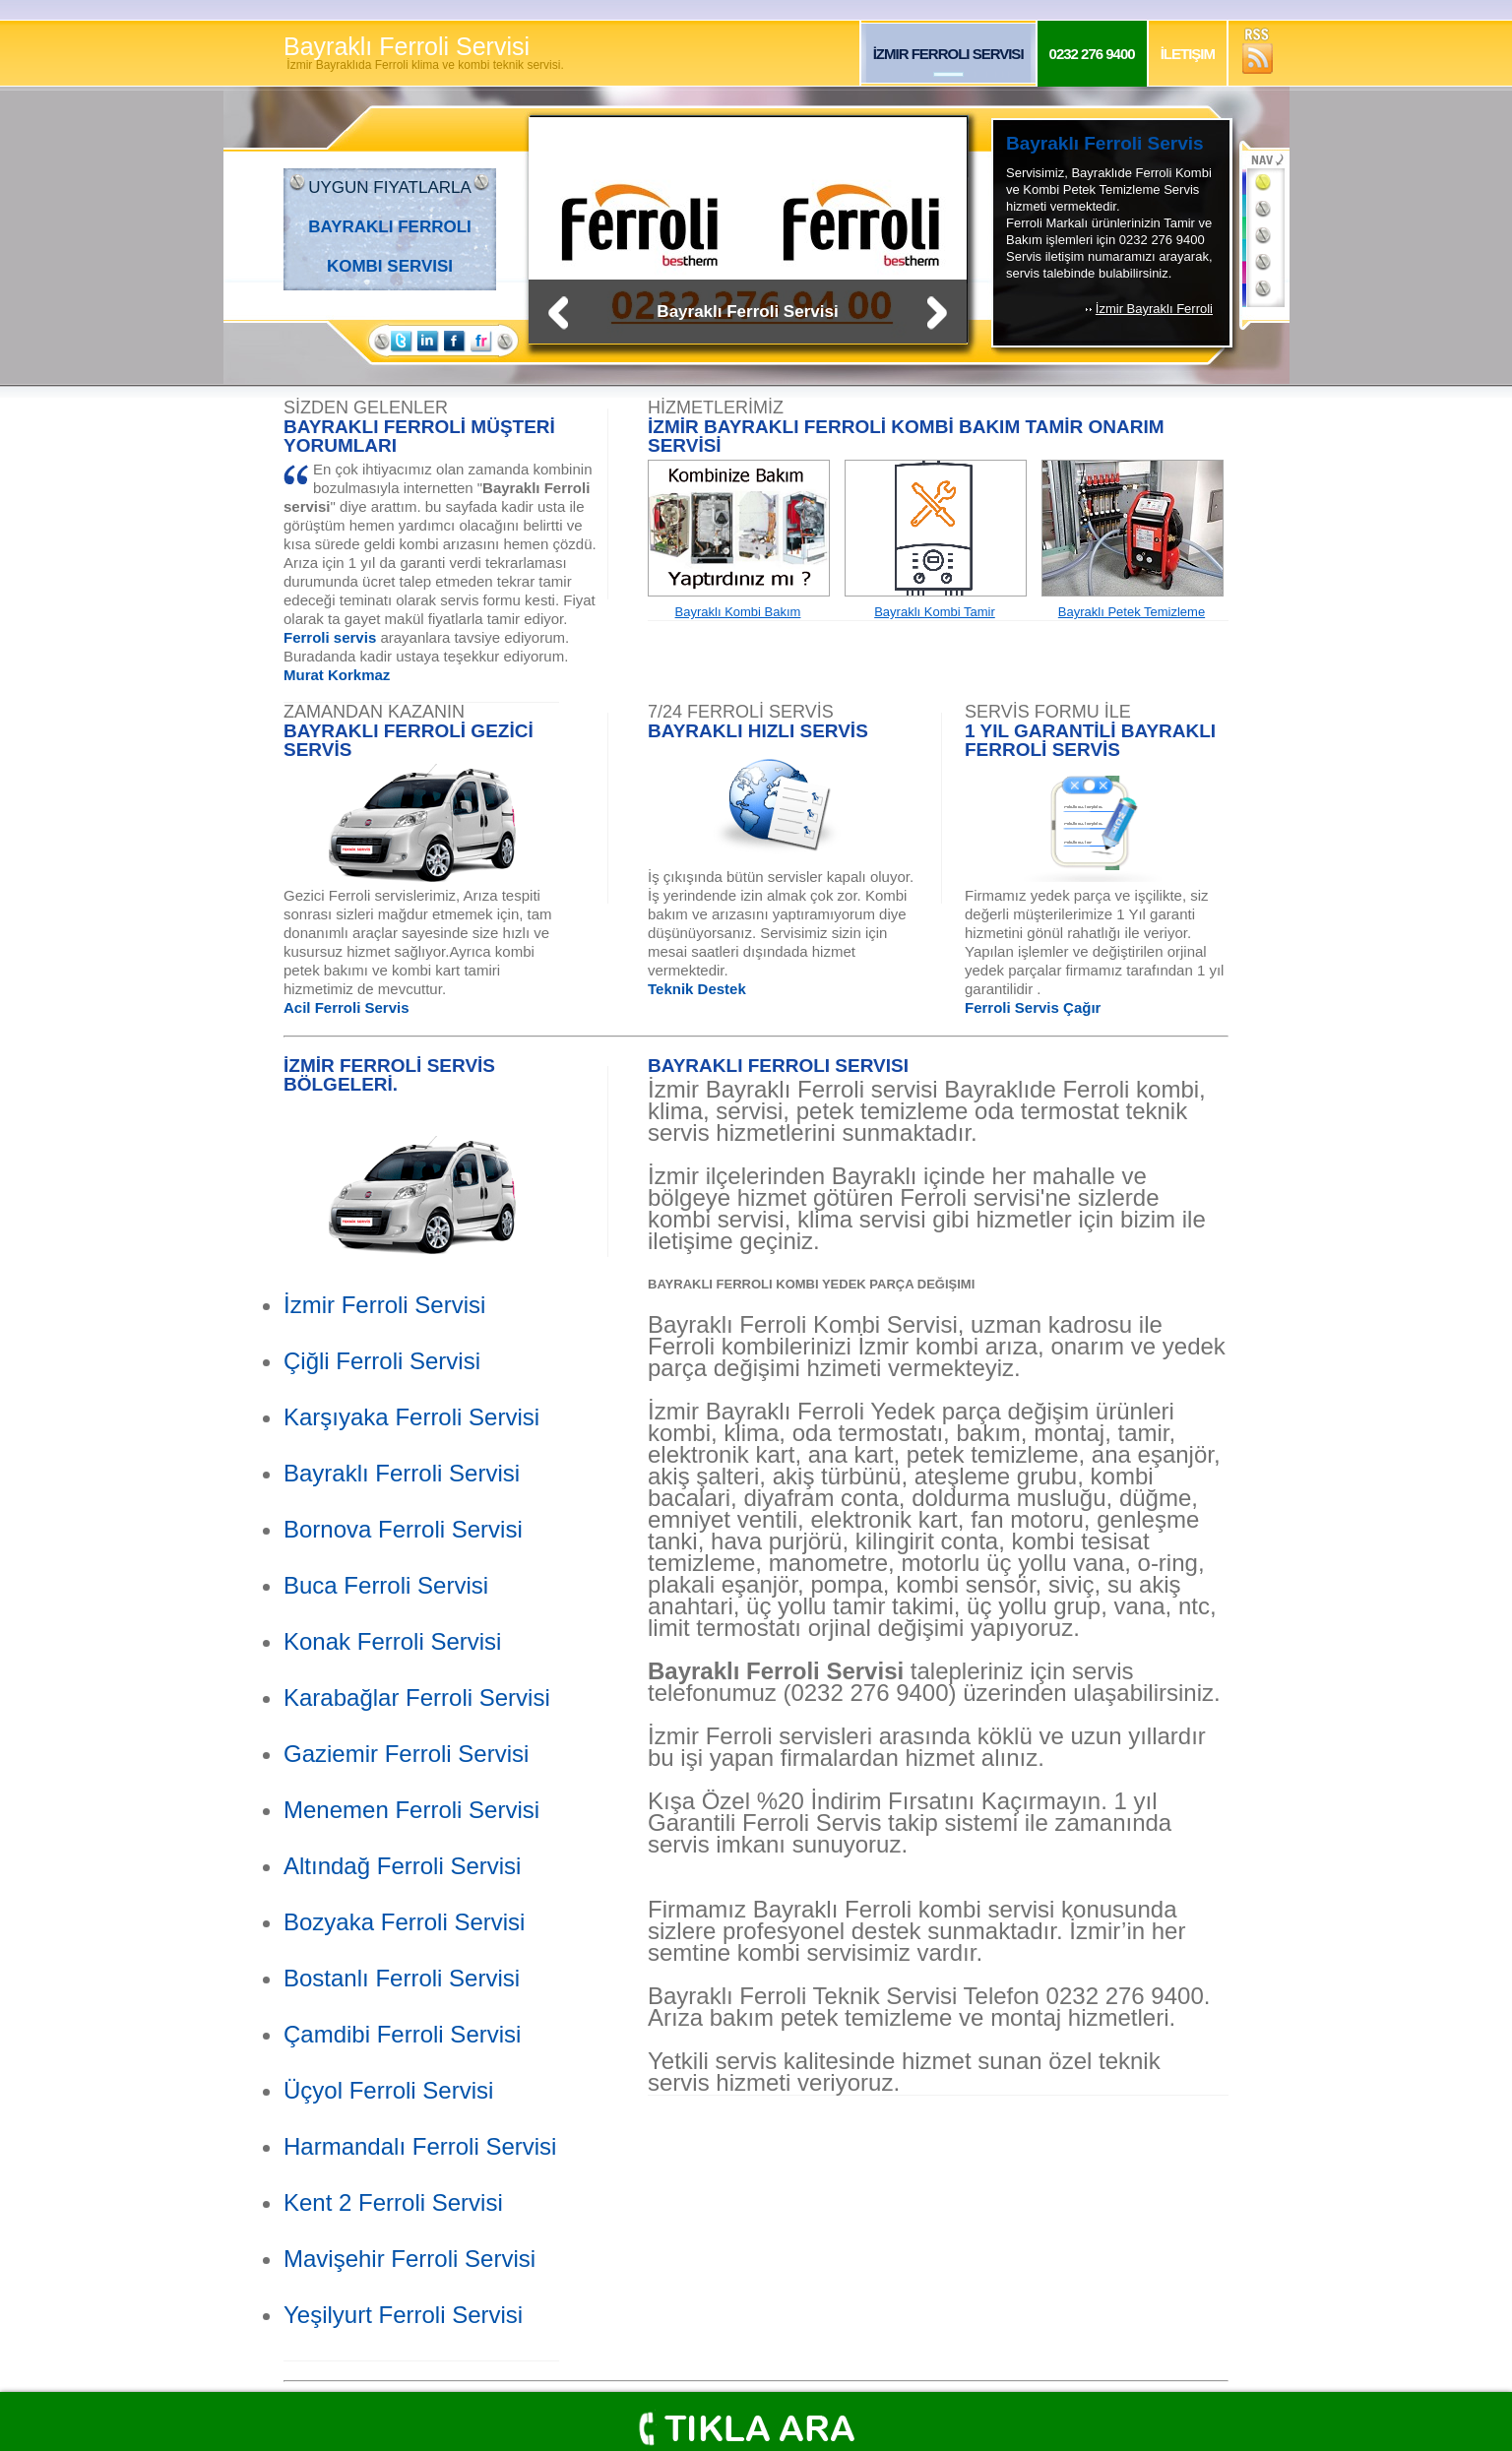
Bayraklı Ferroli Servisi (424, 52)
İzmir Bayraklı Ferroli (1154, 308)
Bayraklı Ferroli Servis (1105, 143)
